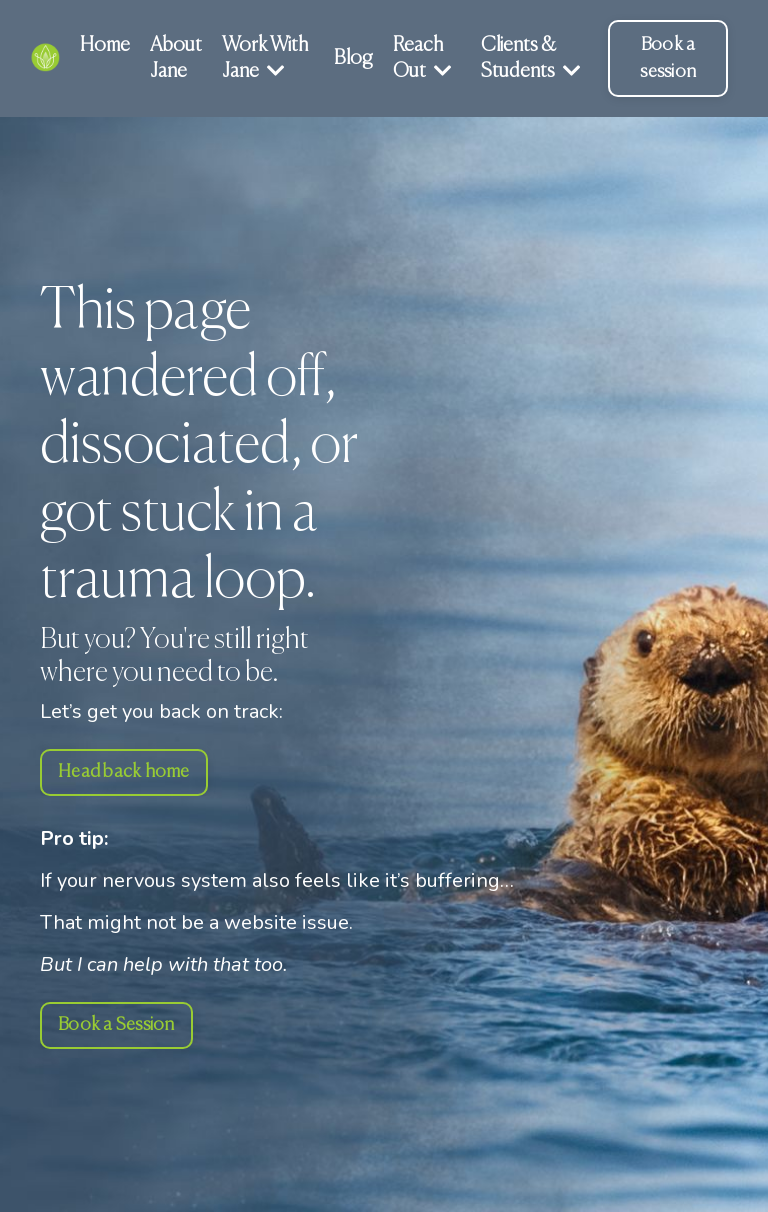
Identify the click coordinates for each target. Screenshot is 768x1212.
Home (105, 45)
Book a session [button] (668, 58)
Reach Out (422, 58)
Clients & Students (531, 58)
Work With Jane (265, 58)
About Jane (176, 58)
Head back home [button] (124, 772)
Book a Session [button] (116, 1025)
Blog (353, 58)
